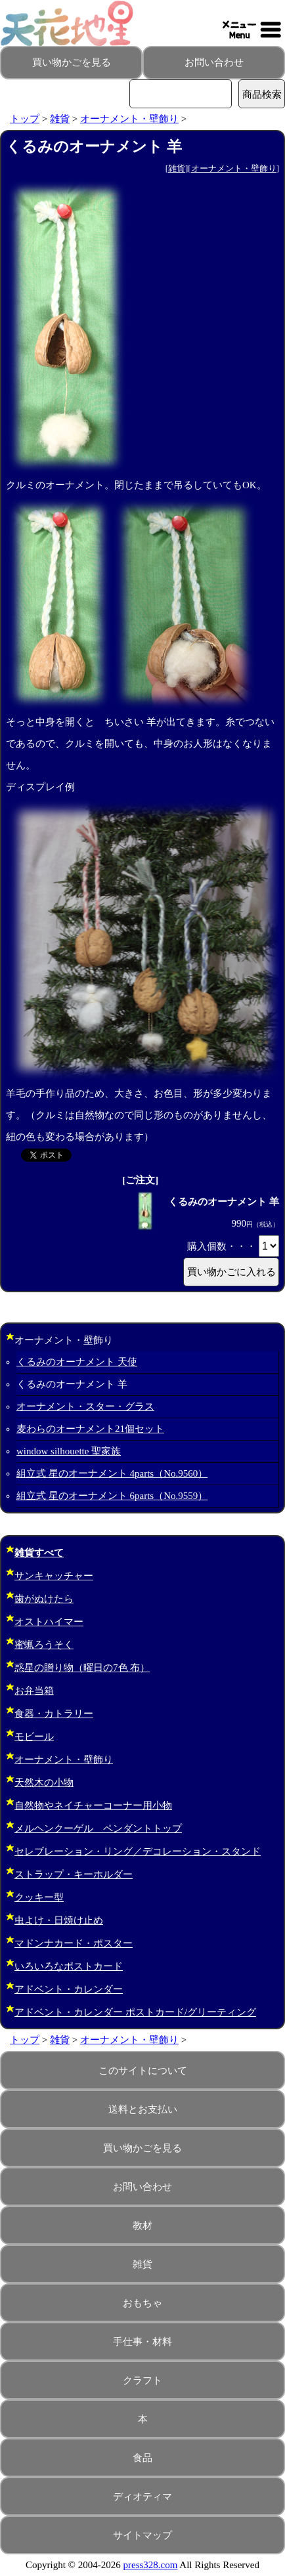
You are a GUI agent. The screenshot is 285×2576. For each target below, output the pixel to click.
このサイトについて (143, 2070)
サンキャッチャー (53, 1576)
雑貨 (60, 119)
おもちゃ (142, 2303)
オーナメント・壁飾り (129, 119)
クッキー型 (39, 1897)
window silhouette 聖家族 (68, 1451)
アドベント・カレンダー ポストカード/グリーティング (135, 2012)
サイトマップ (142, 2535)
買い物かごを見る (71, 62)
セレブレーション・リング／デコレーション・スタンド (137, 1851)
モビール (34, 1736)
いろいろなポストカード (68, 1966)
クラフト (142, 2380)
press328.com (150, 2565)
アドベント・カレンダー (68, 1989)
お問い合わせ (214, 62)
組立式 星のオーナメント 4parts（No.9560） (112, 1473)
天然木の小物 (44, 1782)
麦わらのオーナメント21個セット (90, 1429)
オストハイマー (48, 1621)
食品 (142, 2458)
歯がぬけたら (44, 1599)
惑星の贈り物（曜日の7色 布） (82, 1667)
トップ (24, 119)
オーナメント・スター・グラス (85, 1406)
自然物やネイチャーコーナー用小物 (93, 1805)
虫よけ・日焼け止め (58, 1920)
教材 (142, 2225)
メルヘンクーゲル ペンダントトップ (98, 1828)
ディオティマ (142, 2496)
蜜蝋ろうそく (44, 1644)
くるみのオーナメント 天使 (76, 1362)
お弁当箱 (34, 1690)
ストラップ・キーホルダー (73, 1874)
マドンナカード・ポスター (73, 1943)
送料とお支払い (142, 2109)
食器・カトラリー (53, 1713)
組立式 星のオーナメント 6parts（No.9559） (112, 1495)
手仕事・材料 (142, 2341)
